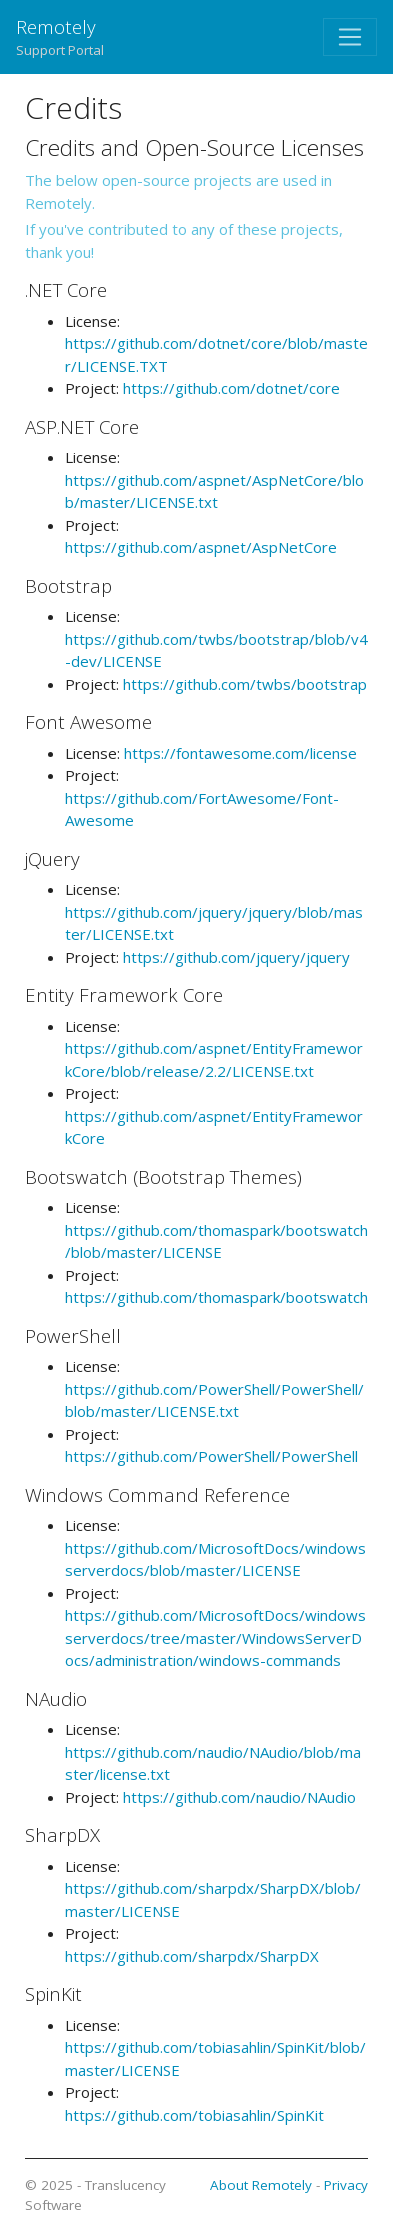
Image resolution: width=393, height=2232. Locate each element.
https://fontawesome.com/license (240, 753)
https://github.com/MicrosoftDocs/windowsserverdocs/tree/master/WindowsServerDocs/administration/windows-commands (215, 1637)
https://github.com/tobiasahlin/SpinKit (194, 2115)
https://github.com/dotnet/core (231, 388)
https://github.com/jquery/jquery (236, 957)
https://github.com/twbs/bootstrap (245, 684)
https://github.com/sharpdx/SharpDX (192, 1956)
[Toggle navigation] (350, 37)
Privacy (346, 2185)
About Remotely (261, 2185)
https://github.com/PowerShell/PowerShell (211, 1456)
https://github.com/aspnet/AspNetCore (201, 547)
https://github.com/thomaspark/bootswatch (216, 1297)
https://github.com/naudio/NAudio (239, 1797)
